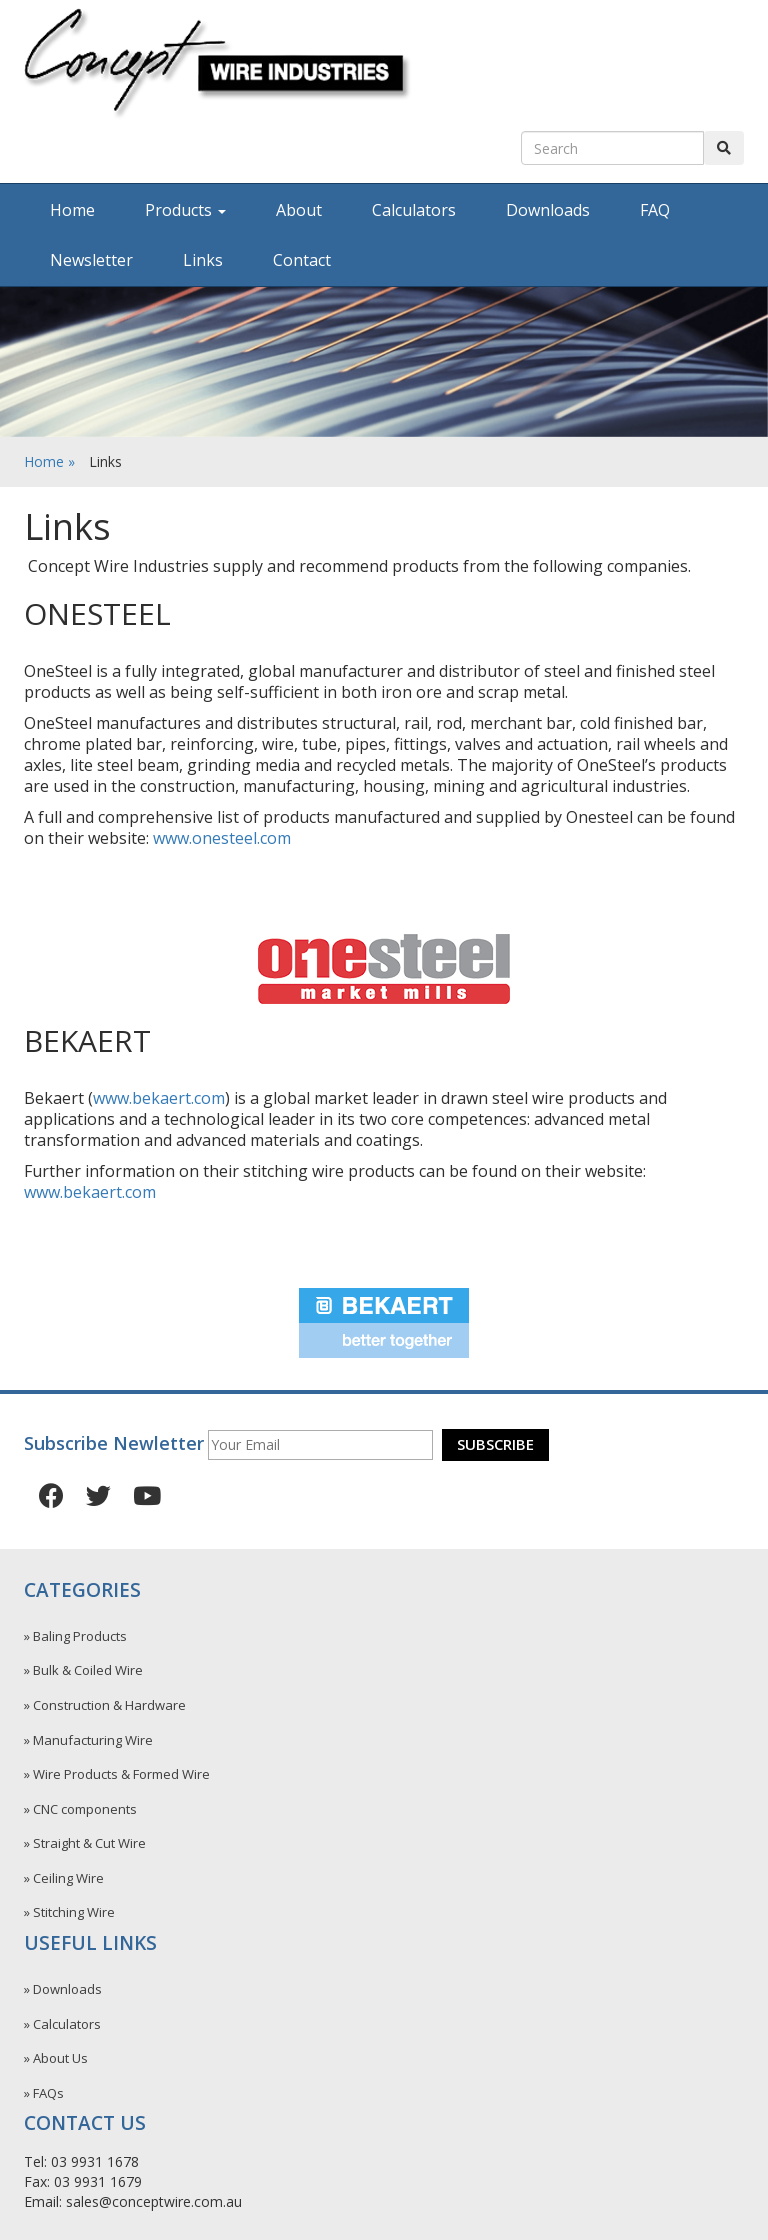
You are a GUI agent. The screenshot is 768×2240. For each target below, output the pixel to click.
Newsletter (91, 260)
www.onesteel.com (222, 838)
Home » (49, 461)
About (299, 210)
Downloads (548, 210)
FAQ (655, 210)
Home (72, 210)
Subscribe (495, 1444)
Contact (302, 260)
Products (185, 210)
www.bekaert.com (159, 1098)
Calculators (414, 210)
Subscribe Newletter (114, 1443)
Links (203, 260)
